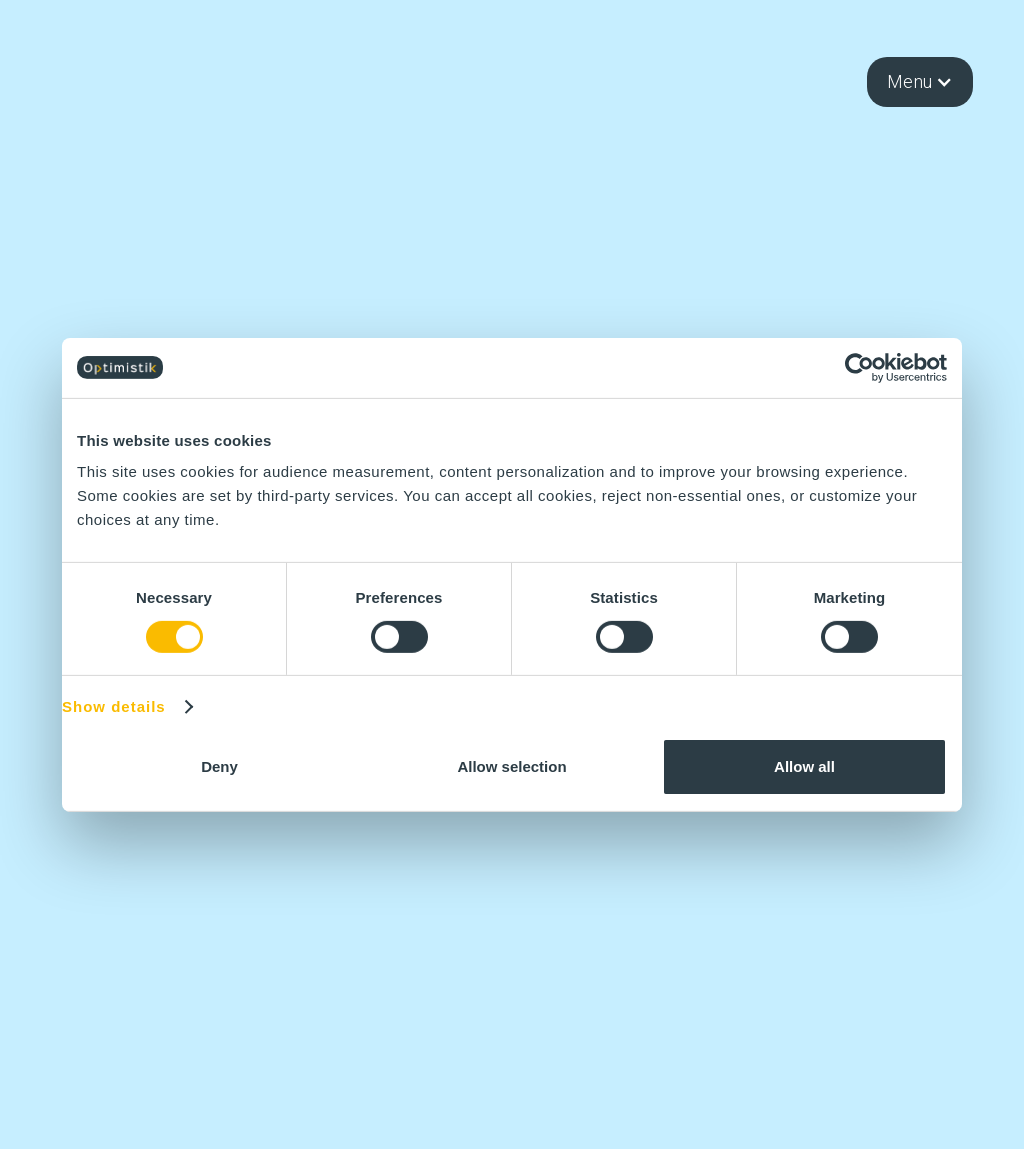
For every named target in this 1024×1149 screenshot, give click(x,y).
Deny (219, 766)
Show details (114, 707)
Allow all (804, 766)
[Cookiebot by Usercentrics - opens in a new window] (859, 367)
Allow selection (511, 766)
